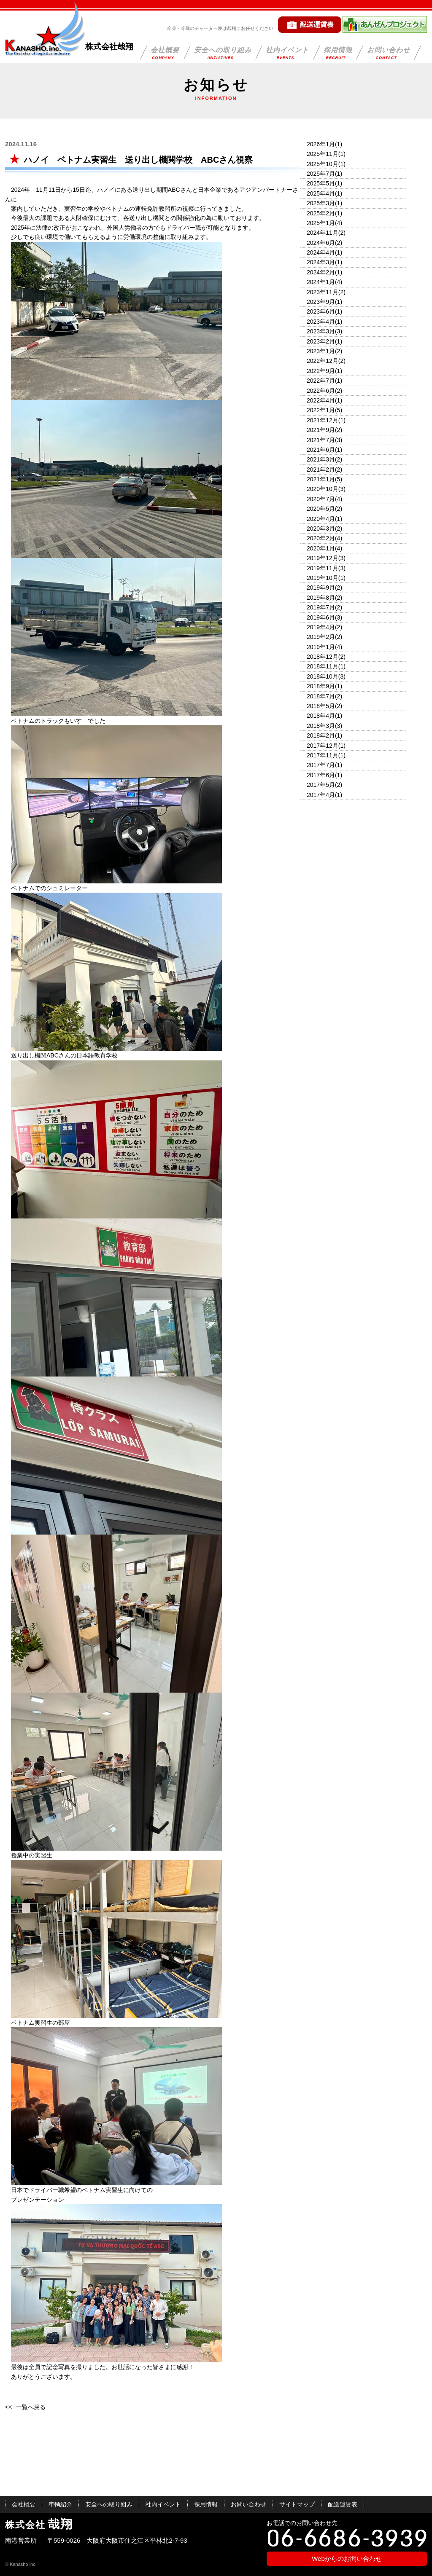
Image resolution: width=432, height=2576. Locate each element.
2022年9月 (321, 371)
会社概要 (165, 53)
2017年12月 (322, 745)
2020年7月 (321, 499)
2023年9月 (321, 301)
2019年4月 (321, 627)
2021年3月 (321, 459)
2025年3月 (321, 203)
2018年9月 (321, 686)
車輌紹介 (60, 2504)
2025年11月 (322, 153)
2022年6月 (321, 390)
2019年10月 (322, 577)
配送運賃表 (342, 2504)
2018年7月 (321, 696)
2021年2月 (321, 469)
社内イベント (287, 53)
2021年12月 (322, 420)
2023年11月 (322, 292)
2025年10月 (322, 164)
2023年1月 (321, 351)
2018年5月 (321, 706)
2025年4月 (321, 193)
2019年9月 (321, 587)
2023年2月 (321, 341)
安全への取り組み (222, 53)
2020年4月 (321, 518)
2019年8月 (321, 597)
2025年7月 (321, 173)
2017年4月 (321, 795)
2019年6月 (321, 617)
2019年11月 (322, 568)
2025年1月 (321, 223)
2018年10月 (322, 676)
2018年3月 (321, 725)
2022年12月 (322, 360)
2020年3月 (321, 528)
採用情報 (338, 53)
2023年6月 (321, 311)
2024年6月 (321, 242)
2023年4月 (321, 321)
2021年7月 (321, 440)
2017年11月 (322, 755)
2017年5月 (321, 784)
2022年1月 (321, 410)
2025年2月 (321, 213)
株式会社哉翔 (109, 46)
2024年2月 (321, 272)
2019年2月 (321, 636)
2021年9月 (321, 430)
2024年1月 (321, 282)
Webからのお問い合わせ (347, 2558)
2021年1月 (321, 479)
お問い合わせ (388, 53)
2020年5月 (321, 508)
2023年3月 (321, 331)
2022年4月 (321, 400)
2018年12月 (322, 656)
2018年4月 (321, 715)
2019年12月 (322, 558)
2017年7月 (321, 765)
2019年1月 (321, 647)
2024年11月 (322, 232)
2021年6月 (321, 449)
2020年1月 (321, 548)
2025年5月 (321, 183)
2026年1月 (321, 144)
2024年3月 (321, 262)
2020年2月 (321, 538)
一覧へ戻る (31, 2407)
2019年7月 (321, 607)
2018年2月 (321, 735)
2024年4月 (321, 252)
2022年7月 (321, 380)
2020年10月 (322, 489)
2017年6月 (321, 775)
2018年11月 (322, 666)
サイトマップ (297, 2504)
